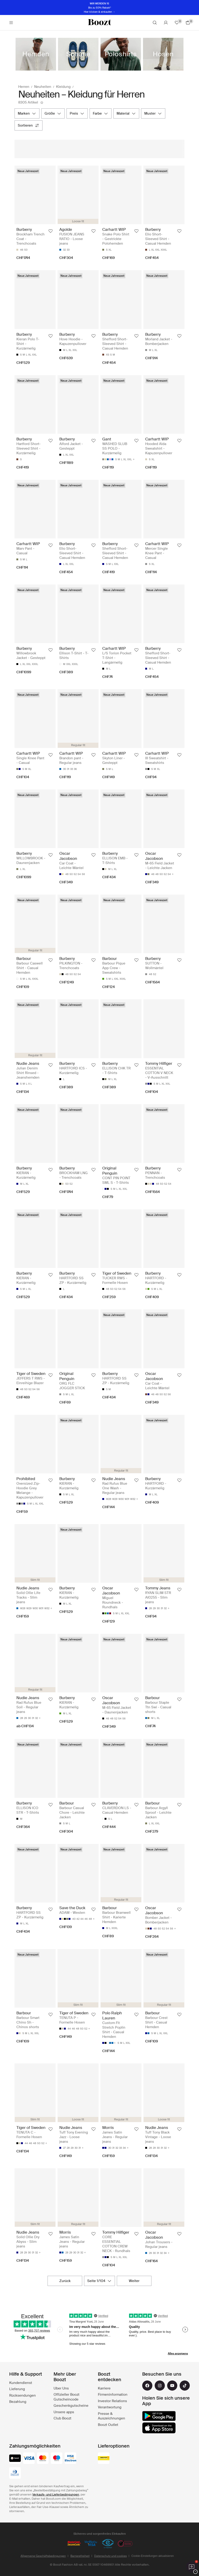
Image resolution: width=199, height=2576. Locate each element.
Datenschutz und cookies (110, 2556)
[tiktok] (185, 2385)
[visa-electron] (70, 2458)
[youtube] (172, 2385)
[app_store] (159, 2428)
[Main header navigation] (11, 23)
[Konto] (165, 23)
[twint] (15, 2458)
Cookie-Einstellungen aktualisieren (152, 2556)
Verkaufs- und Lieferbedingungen (55, 2494)
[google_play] (159, 2416)
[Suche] (154, 23)
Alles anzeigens (178, 2353)
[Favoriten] (176, 23)
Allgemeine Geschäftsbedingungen (43, 2556)
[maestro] (56, 2458)
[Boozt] (99, 22)
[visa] (29, 2458)
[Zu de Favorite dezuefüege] (50, 231)
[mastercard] (42, 2458)
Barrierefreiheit (80, 2556)
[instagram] (160, 2385)
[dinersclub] (15, 2473)
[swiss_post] (103, 2458)
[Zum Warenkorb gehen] (187, 23)
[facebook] (147, 2385)
